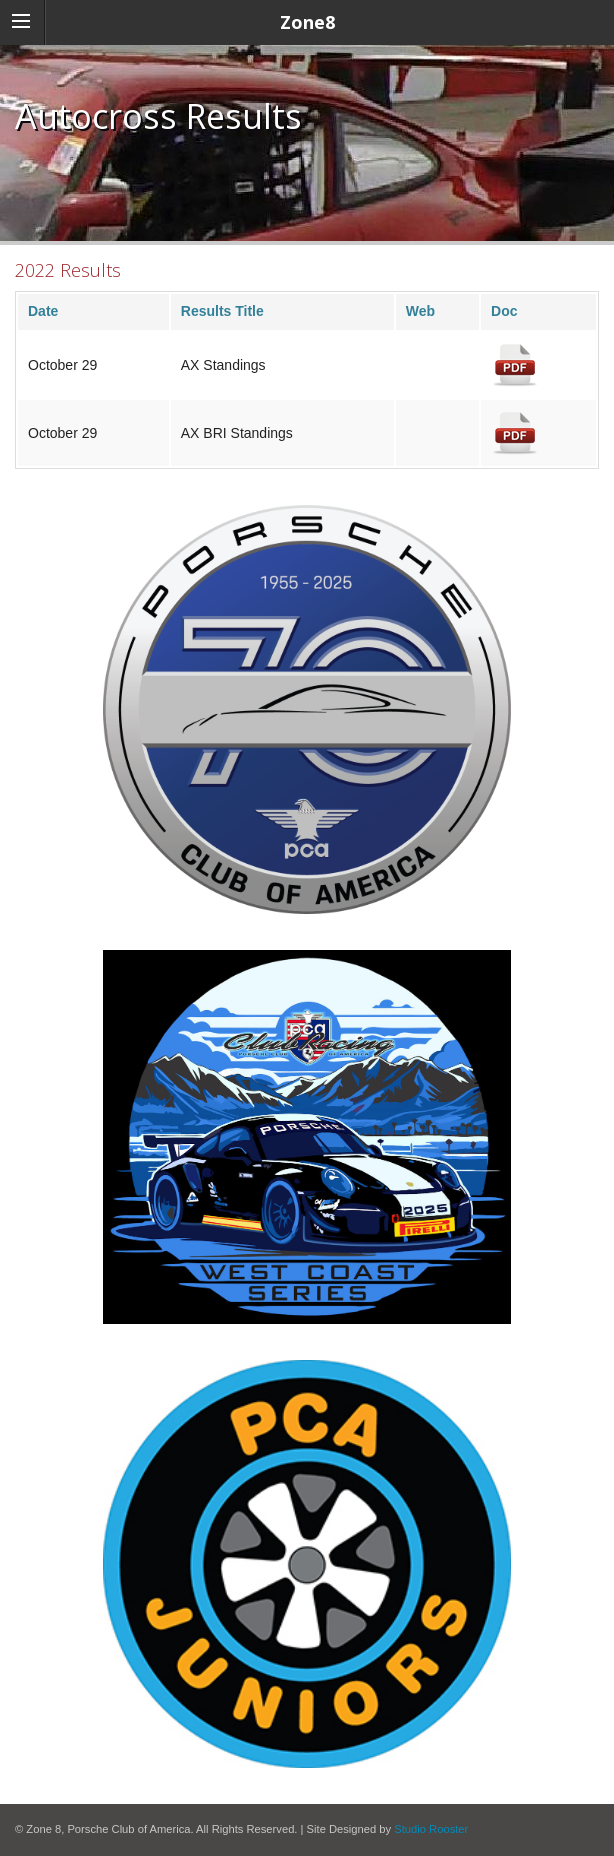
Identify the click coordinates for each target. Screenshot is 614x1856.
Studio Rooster (431, 1829)
